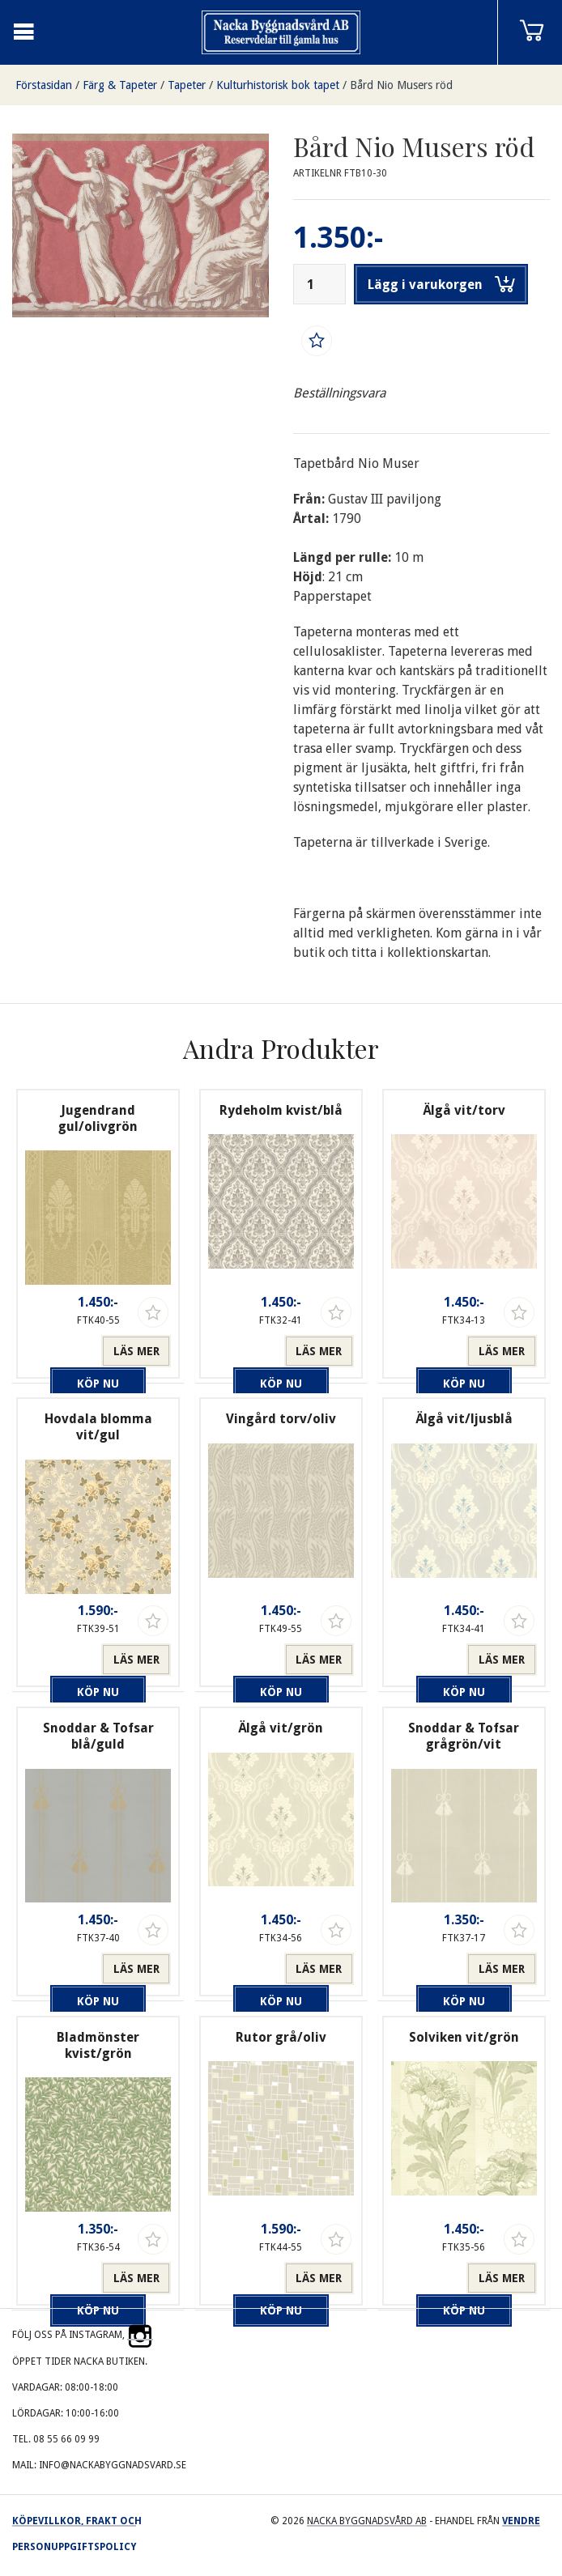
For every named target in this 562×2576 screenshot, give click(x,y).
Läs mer (136, 1351)
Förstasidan (43, 85)
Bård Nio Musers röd (401, 85)
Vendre (521, 2521)
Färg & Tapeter (120, 85)
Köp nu (63, 1351)
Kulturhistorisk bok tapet (277, 85)
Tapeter (187, 85)
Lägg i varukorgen (441, 284)
